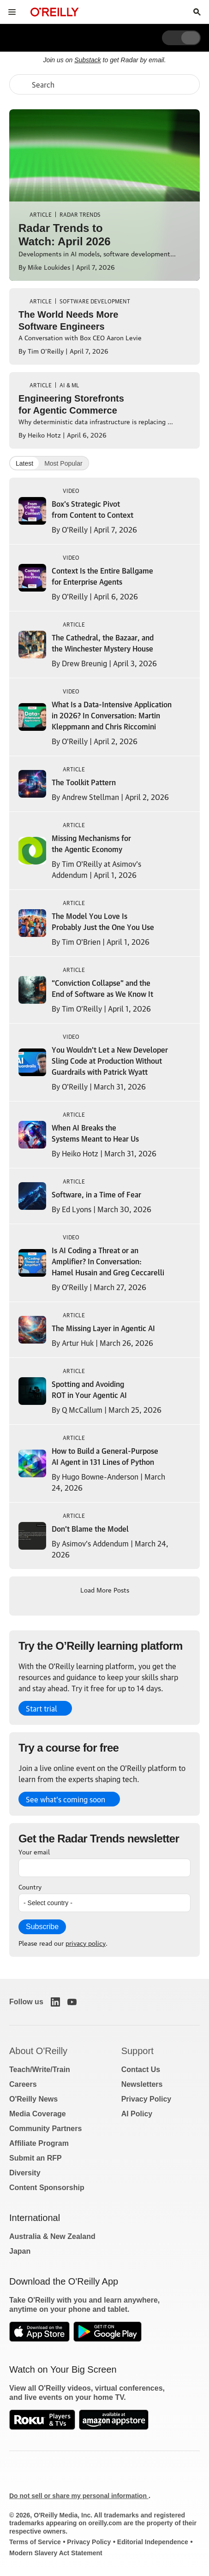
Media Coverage (37, 2114)
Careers (23, 2084)
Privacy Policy (146, 2099)
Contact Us (140, 2069)
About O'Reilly (38, 2051)
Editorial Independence (152, 2542)
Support (137, 2051)
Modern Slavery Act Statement (55, 2553)
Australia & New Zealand (52, 2236)
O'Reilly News (33, 2099)
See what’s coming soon (65, 1799)
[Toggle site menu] (12, 12)
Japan (19, 2251)
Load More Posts (104, 1589)
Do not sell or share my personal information (79, 2495)
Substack (87, 60)
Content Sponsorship (46, 2187)
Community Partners (45, 2128)
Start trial (41, 1708)
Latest (24, 463)
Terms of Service (35, 2542)
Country (30, 1886)
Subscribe (42, 1927)
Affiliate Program (39, 2143)
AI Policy (137, 2114)
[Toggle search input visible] (197, 12)
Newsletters (142, 2084)
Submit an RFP (35, 2158)
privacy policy (86, 1942)
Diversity (25, 2173)
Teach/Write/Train (39, 2069)
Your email (34, 1851)
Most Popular (63, 463)
